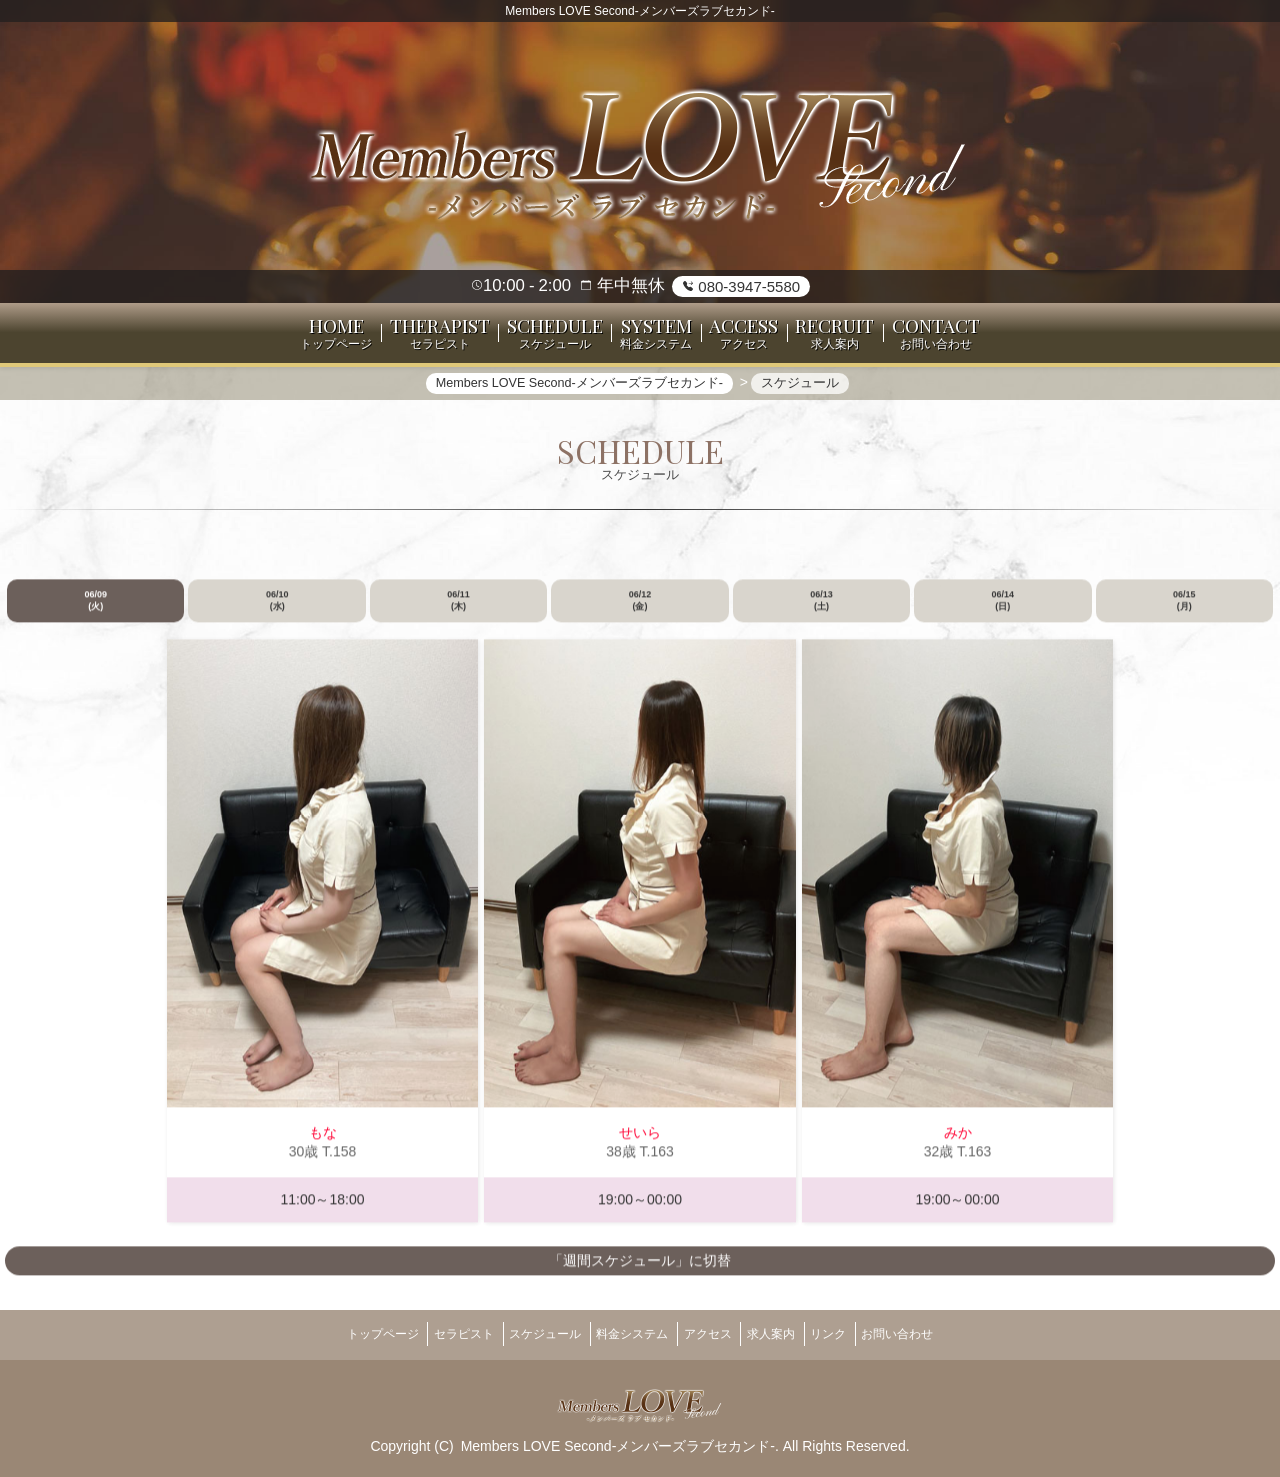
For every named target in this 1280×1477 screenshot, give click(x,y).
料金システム (626, 1334)
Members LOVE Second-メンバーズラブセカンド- (618, 1438)
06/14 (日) (1003, 611)
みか (958, 1144)
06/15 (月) (1184, 611)
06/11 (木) (458, 611)
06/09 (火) (95, 611)
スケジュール (527, 1334)
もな (323, 1144)
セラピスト (434, 1334)
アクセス (714, 1334)
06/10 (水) (277, 611)
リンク (858, 1334)
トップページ (340, 1334)
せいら (640, 1144)
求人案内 (789, 1334)
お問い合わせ (940, 1334)
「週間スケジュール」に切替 (640, 1271)
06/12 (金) (640, 611)
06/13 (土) (821, 611)
